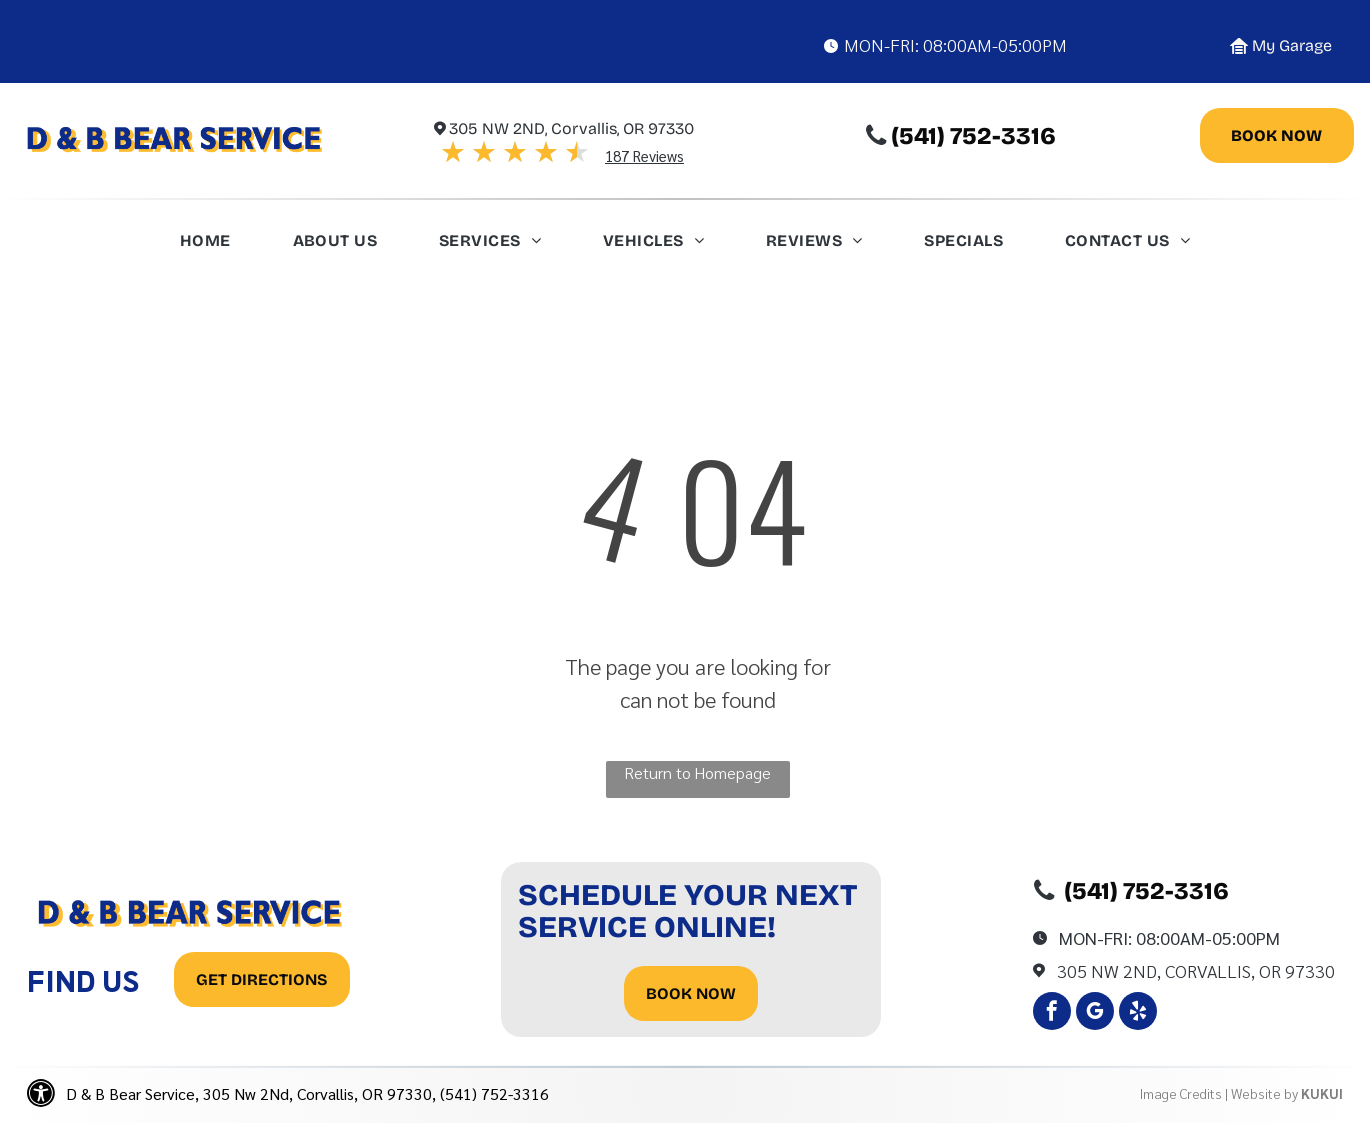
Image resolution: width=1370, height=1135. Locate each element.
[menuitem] (205, 246)
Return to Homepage (697, 772)
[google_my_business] (1095, 1013)
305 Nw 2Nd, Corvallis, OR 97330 (1196, 970)
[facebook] (1052, 1013)
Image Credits (1181, 1093)
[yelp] (1138, 1013)
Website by (1264, 1093)
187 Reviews (644, 155)
